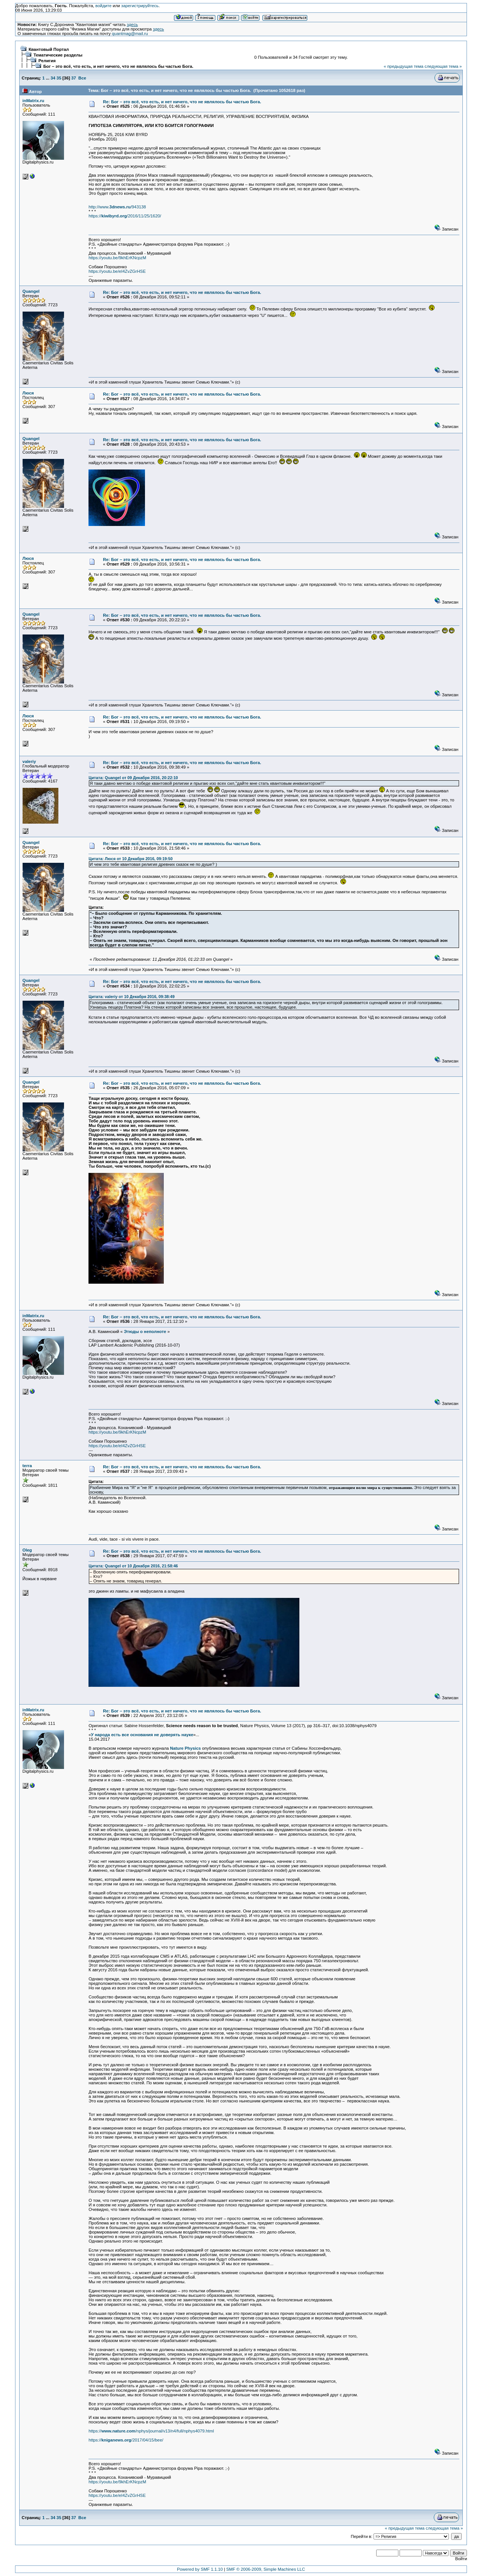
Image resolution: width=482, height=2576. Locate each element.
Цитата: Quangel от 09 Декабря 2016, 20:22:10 (133, 777)
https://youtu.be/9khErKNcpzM (117, 257)
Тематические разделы (58, 55)
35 (58, 78)
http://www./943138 (117, 207)
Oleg (27, 1550)
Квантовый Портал (49, 49)
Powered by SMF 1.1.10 (200, 2569)
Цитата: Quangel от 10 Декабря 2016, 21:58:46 (133, 1566)
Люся (28, 393)
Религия (47, 60)
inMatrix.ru (33, 100)
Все (82, 78)
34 (52, 78)
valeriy (29, 761)
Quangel (31, 291)
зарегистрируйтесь (140, 5)
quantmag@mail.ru (130, 33)
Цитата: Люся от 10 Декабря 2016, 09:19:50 (130, 858)
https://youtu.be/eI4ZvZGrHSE (117, 271)
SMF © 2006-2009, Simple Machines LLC (265, 2569)
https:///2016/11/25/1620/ (124, 216)
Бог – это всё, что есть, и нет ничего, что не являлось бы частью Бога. (118, 66)
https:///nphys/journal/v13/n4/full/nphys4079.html (151, 2431)
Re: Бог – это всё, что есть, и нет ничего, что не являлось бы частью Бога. (182, 101)
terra (27, 1465)
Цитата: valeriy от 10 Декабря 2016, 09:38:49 (131, 996)
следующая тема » (443, 66)
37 (73, 78)
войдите (103, 5)
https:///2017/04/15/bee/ (125, 2440)
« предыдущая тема (403, 66)
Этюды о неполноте (145, 1331)
